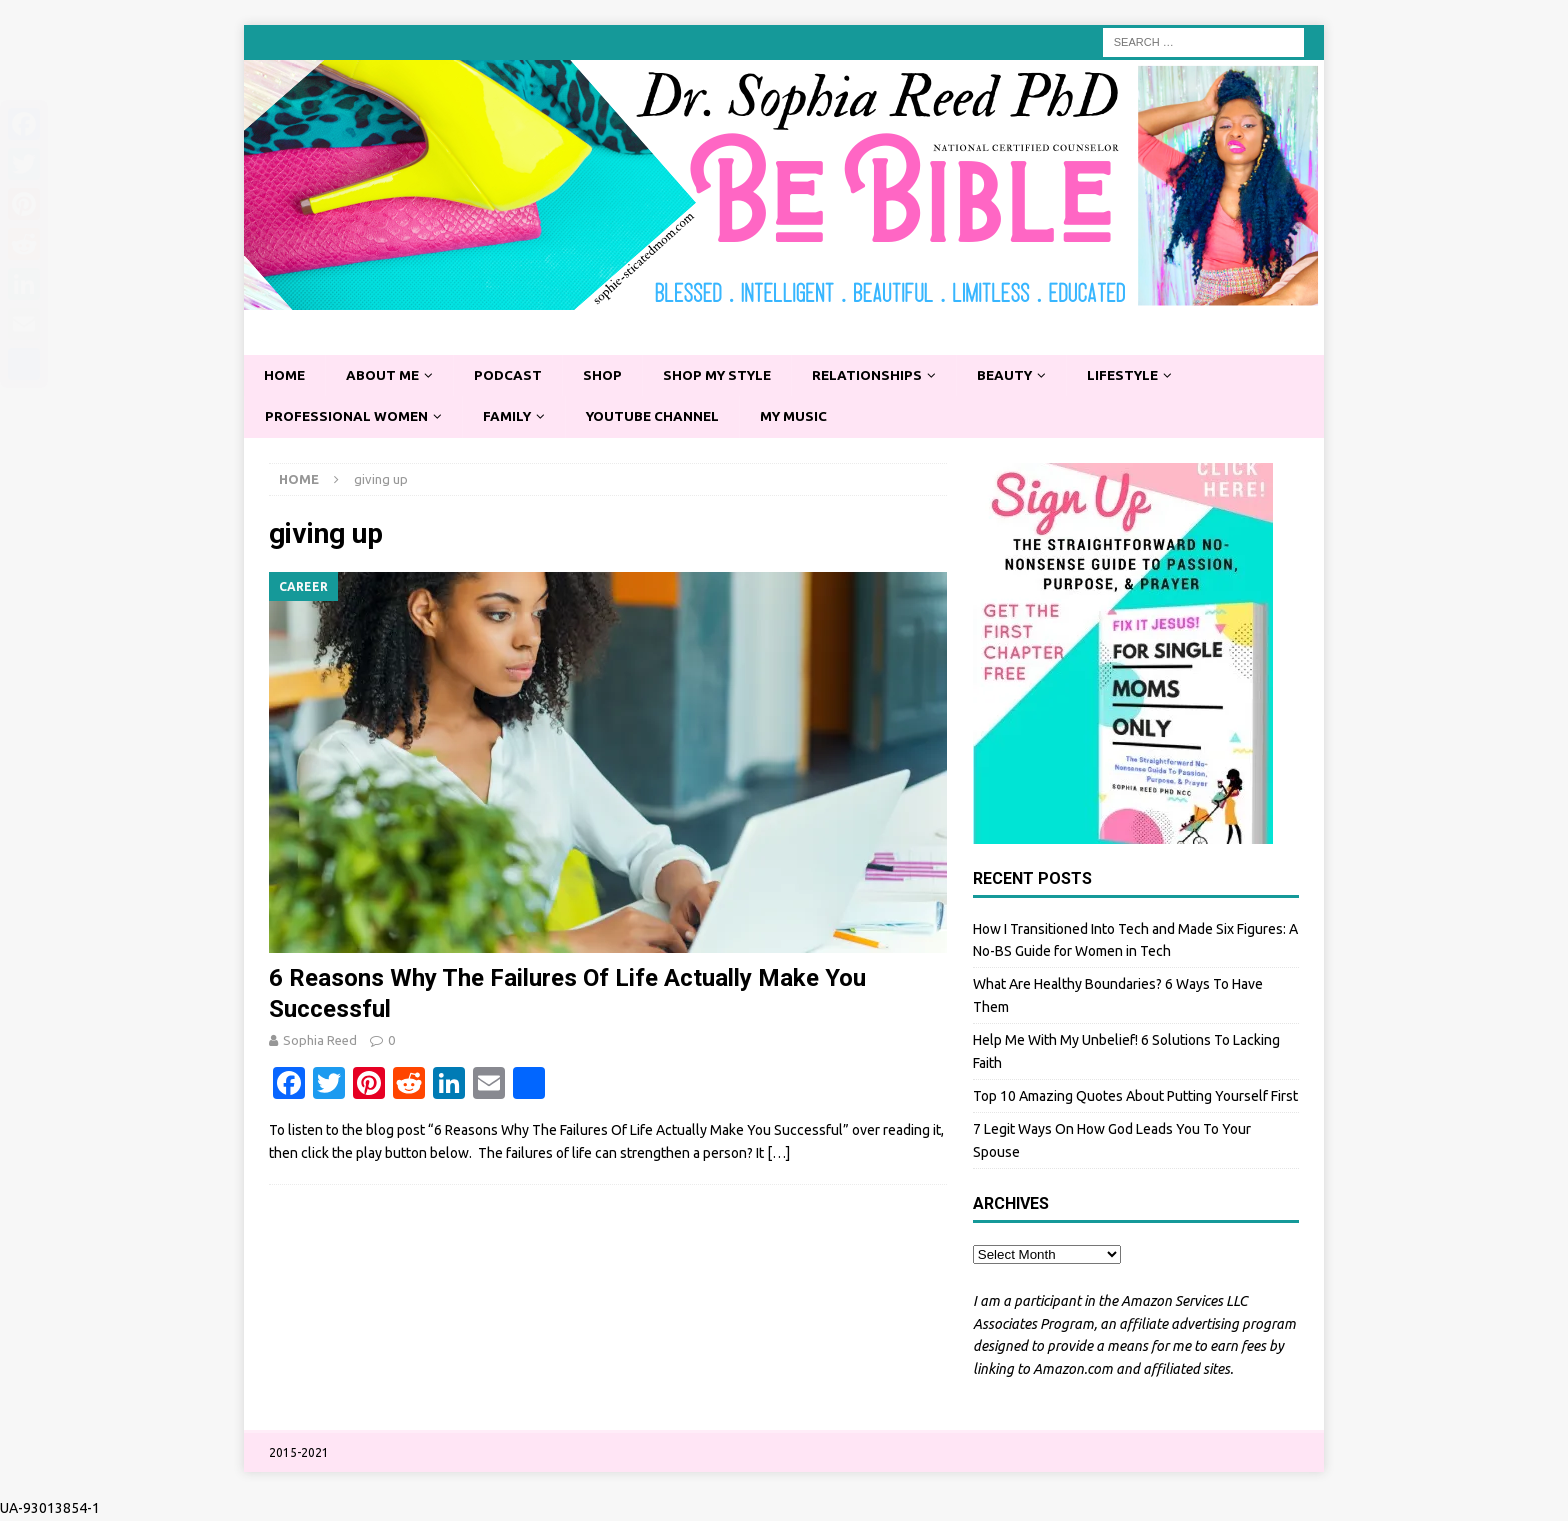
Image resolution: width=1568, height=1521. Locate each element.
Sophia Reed (320, 1042)
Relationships (881, 376)
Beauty (1021, 376)
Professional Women (349, 418)
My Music (807, 418)
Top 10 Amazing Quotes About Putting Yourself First (1135, 1098)
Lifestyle (1143, 376)
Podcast (513, 376)
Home (285, 376)
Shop (609, 376)
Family (513, 418)
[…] (778, 1155)
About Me (386, 376)
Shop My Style (727, 376)
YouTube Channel (662, 418)
